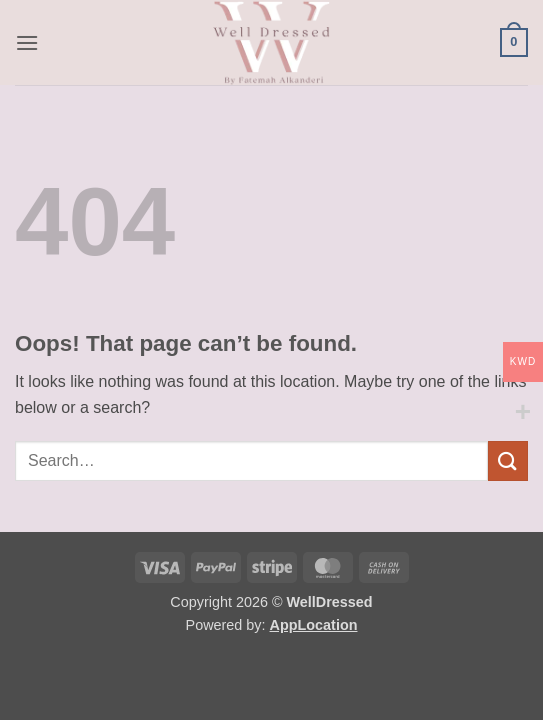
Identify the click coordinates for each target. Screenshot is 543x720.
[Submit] (508, 460)
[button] (27, 42)
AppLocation (314, 625)
